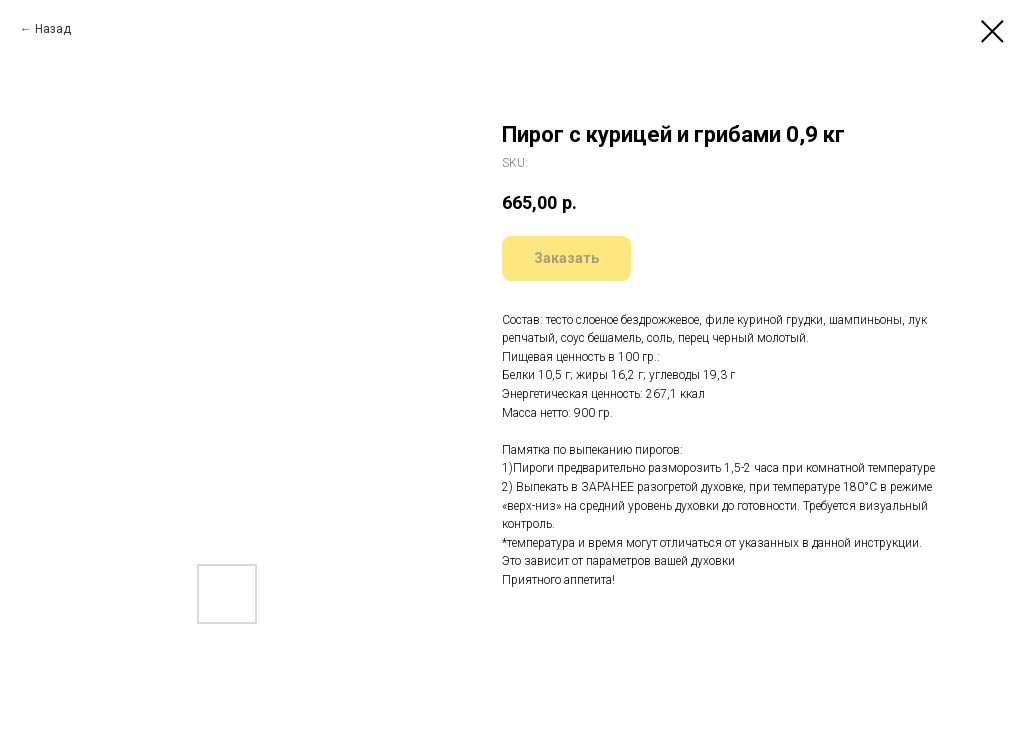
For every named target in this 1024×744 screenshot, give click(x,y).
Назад (53, 29)
